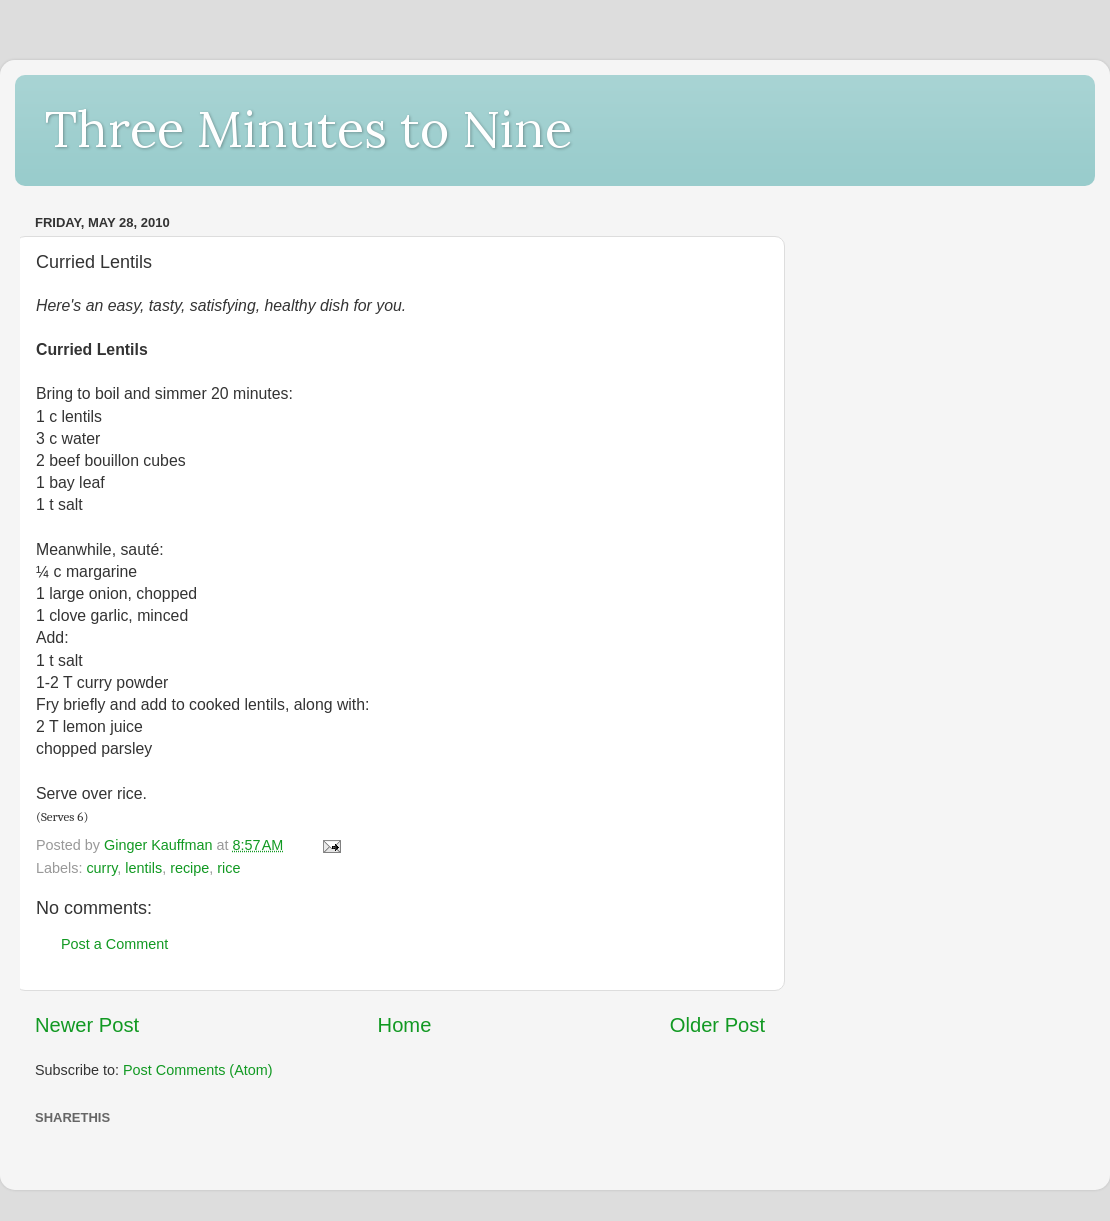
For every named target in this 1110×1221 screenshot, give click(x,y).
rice (228, 868)
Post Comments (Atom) (198, 1070)
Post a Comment (114, 944)
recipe (189, 868)
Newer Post (87, 1025)
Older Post (717, 1025)
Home (405, 1025)
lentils (143, 868)
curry (101, 868)
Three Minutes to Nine (308, 129)
